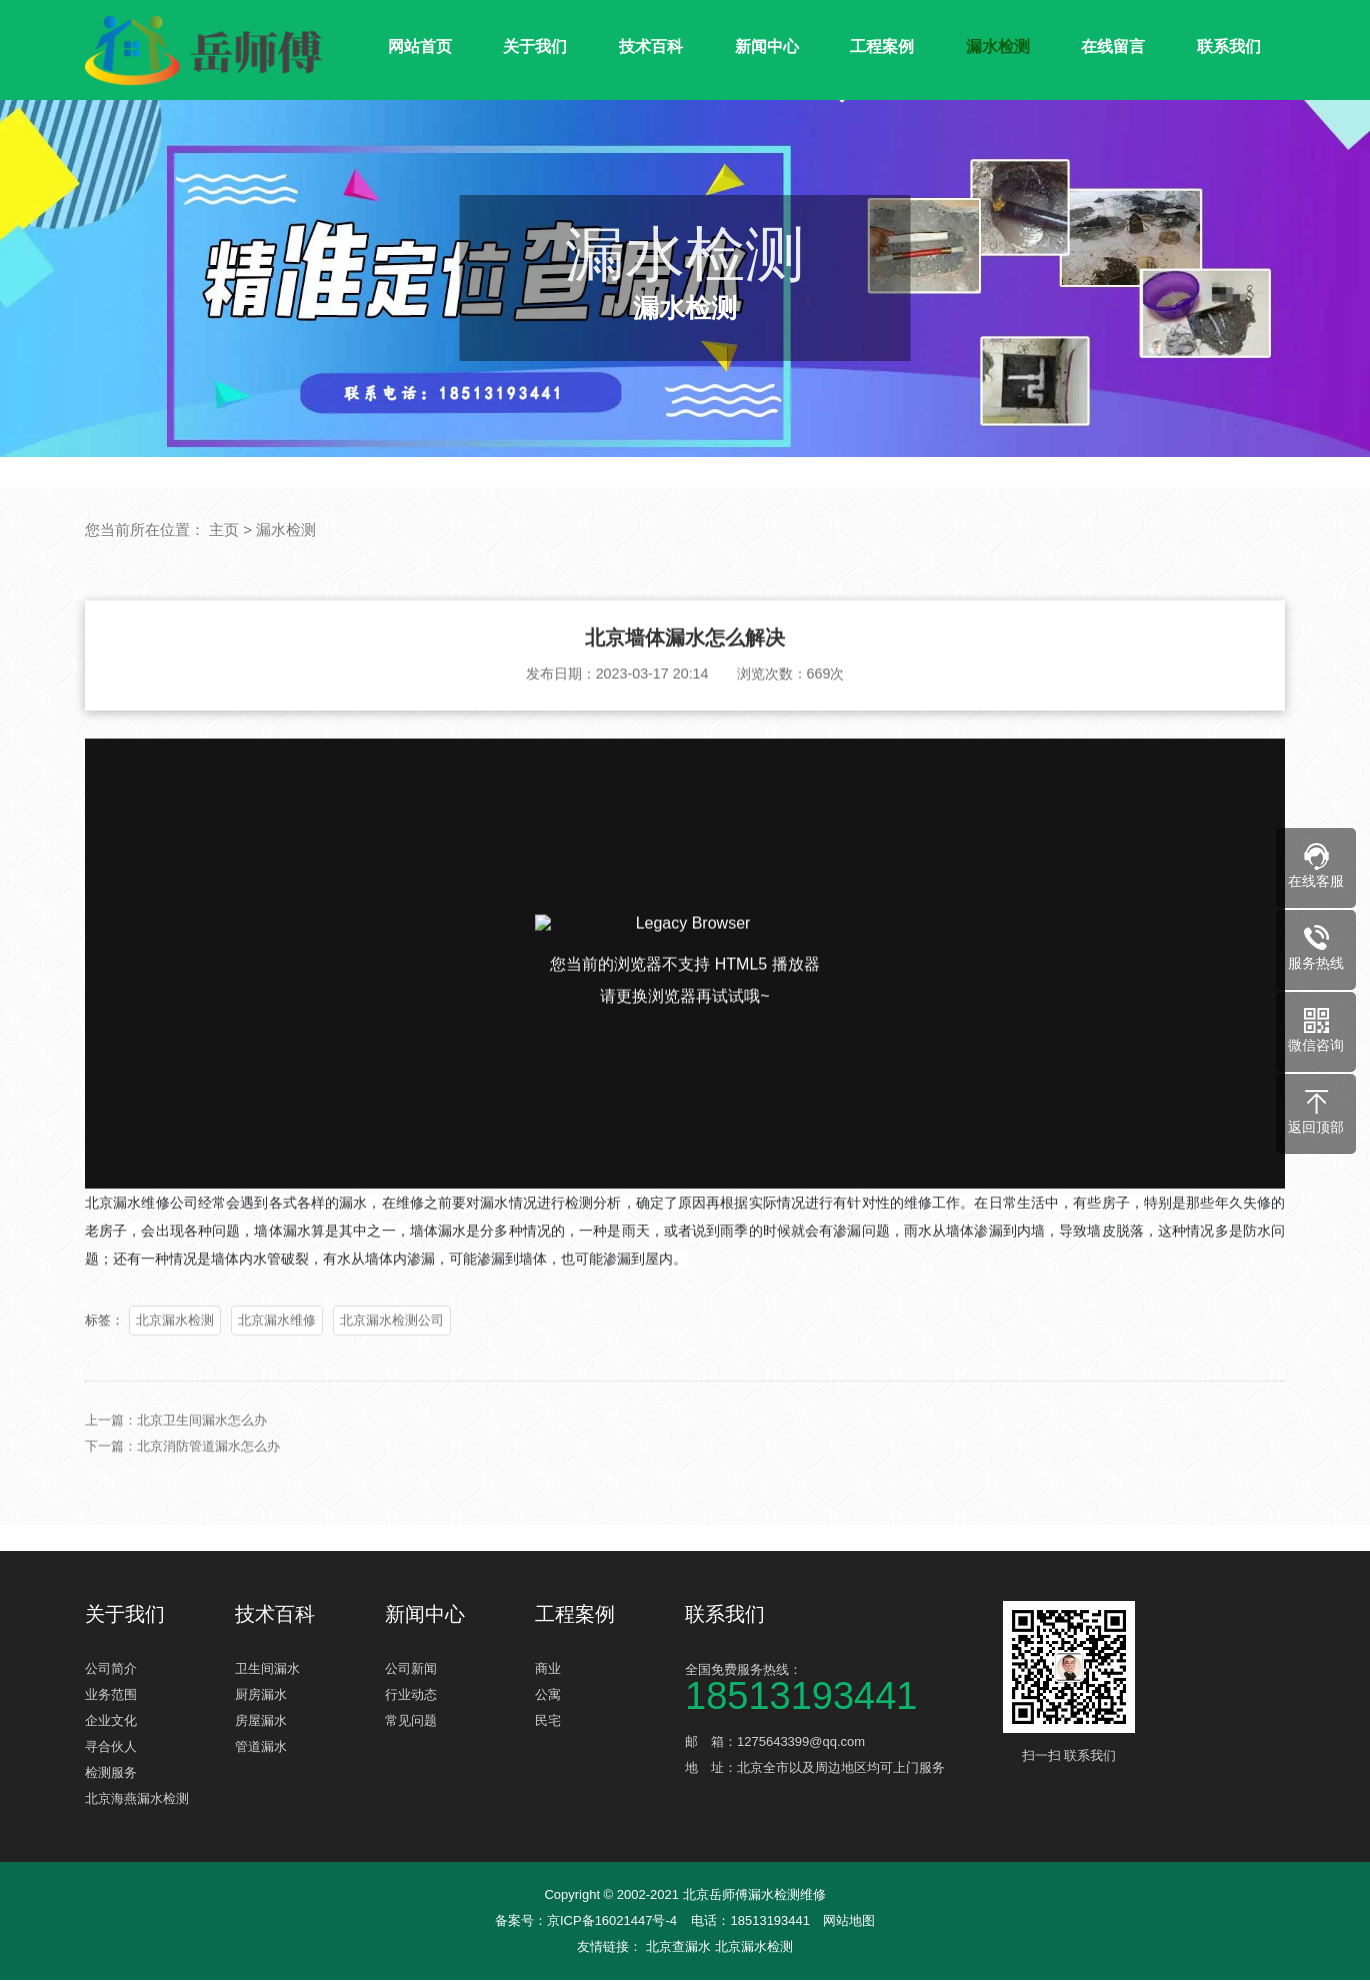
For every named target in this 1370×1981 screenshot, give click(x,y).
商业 (548, 1669)
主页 (224, 529)
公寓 (548, 1695)
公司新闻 (411, 1669)
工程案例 (882, 46)
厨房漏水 (261, 1695)
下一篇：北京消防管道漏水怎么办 (182, 1473)
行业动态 (411, 1695)
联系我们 (1229, 46)
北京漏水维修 (277, 1347)
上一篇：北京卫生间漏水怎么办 (176, 1447)
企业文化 (111, 1721)
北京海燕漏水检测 (137, 1799)
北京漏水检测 (175, 1347)
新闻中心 (767, 46)
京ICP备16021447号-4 (612, 1921)
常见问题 (411, 1721)
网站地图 (849, 1921)
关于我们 (535, 46)
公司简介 (111, 1669)
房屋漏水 (261, 1721)
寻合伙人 (111, 1747)
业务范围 (111, 1695)
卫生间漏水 (267, 1669)
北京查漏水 (680, 1947)
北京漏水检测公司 (392, 1347)
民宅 (548, 1721)
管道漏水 (261, 1747)
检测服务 (111, 1773)
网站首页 (420, 46)
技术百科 (651, 46)
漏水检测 (998, 46)
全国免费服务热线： (835, 1685)
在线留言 (1113, 46)
